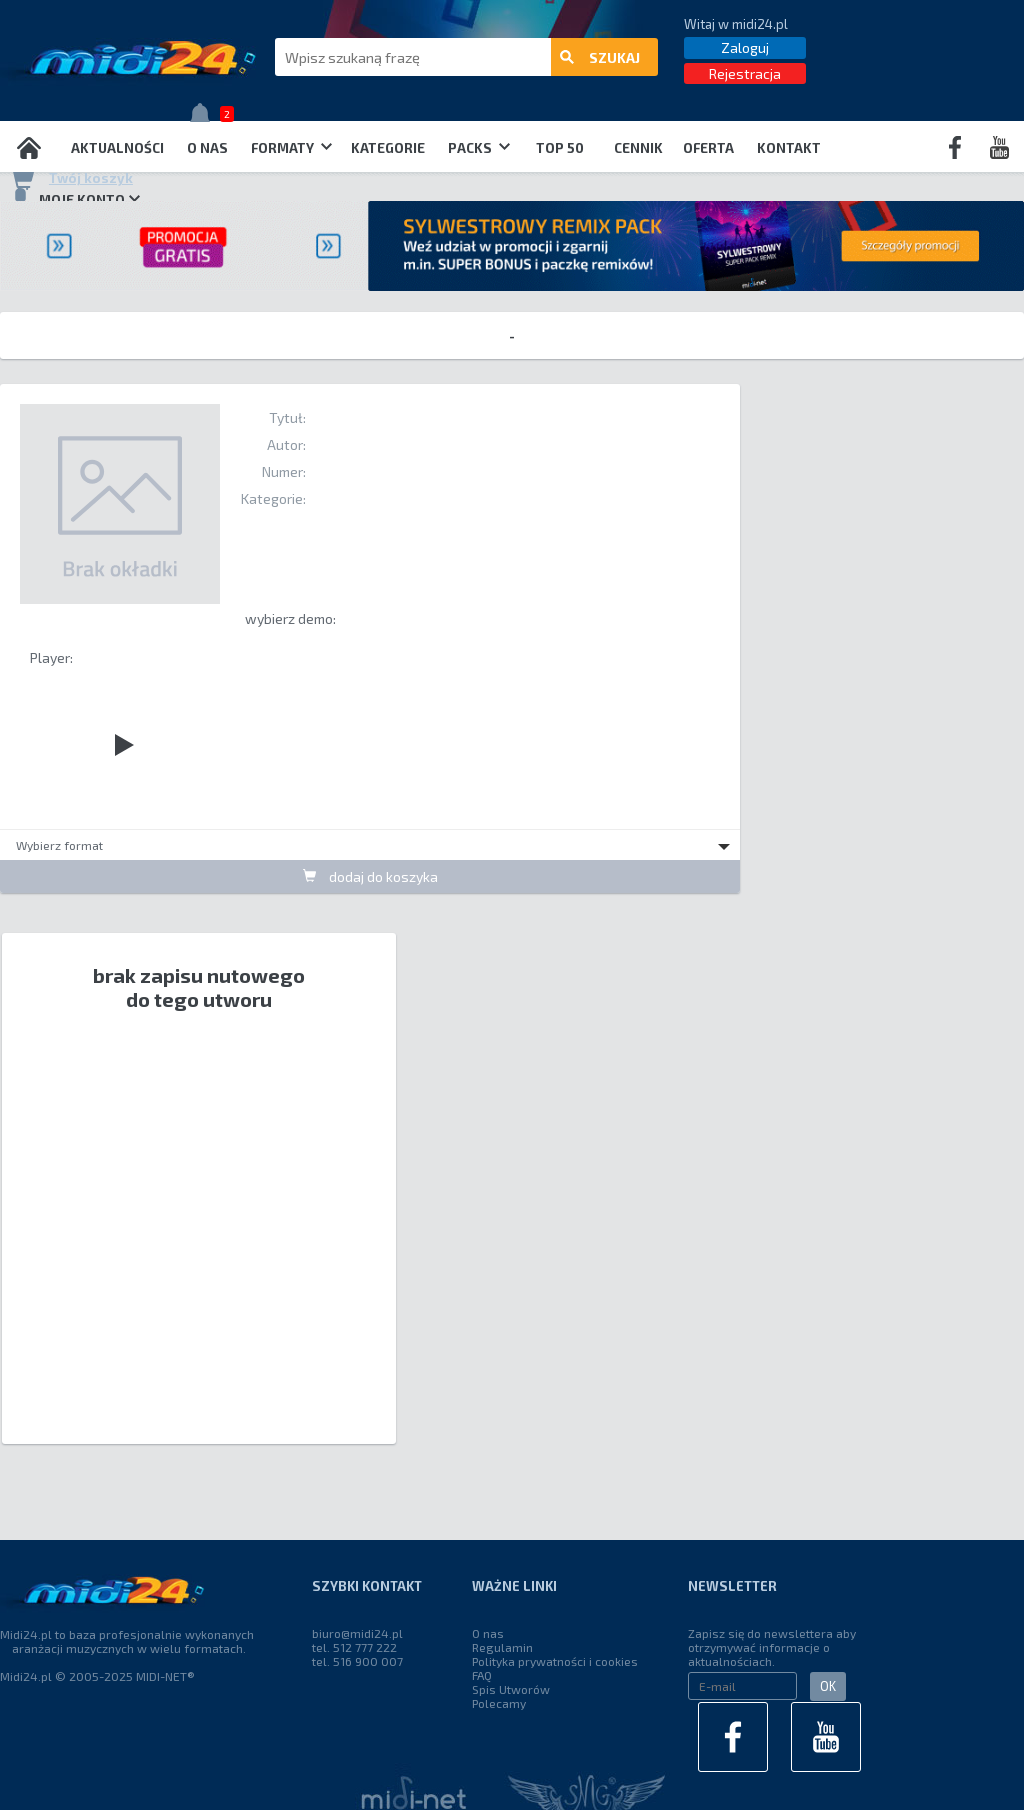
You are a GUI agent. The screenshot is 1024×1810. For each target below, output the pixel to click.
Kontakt (789, 148)
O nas (207, 148)
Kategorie (388, 148)
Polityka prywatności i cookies (555, 1661)
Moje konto (75, 199)
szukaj (600, 57)
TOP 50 (560, 148)
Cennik (638, 148)
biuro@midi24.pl (357, 1633)
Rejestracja (745, 73)
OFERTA (708, 148)
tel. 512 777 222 (354, 1647)
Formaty (291, 148)
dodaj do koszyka (370, 876)
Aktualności (117, 148)
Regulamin (502, 1647)
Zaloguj (745, 47)
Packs (479, 148)
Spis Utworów (511, 1689)
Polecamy (499, 1703)
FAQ (482, 1675)
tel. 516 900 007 (357, 1661)
